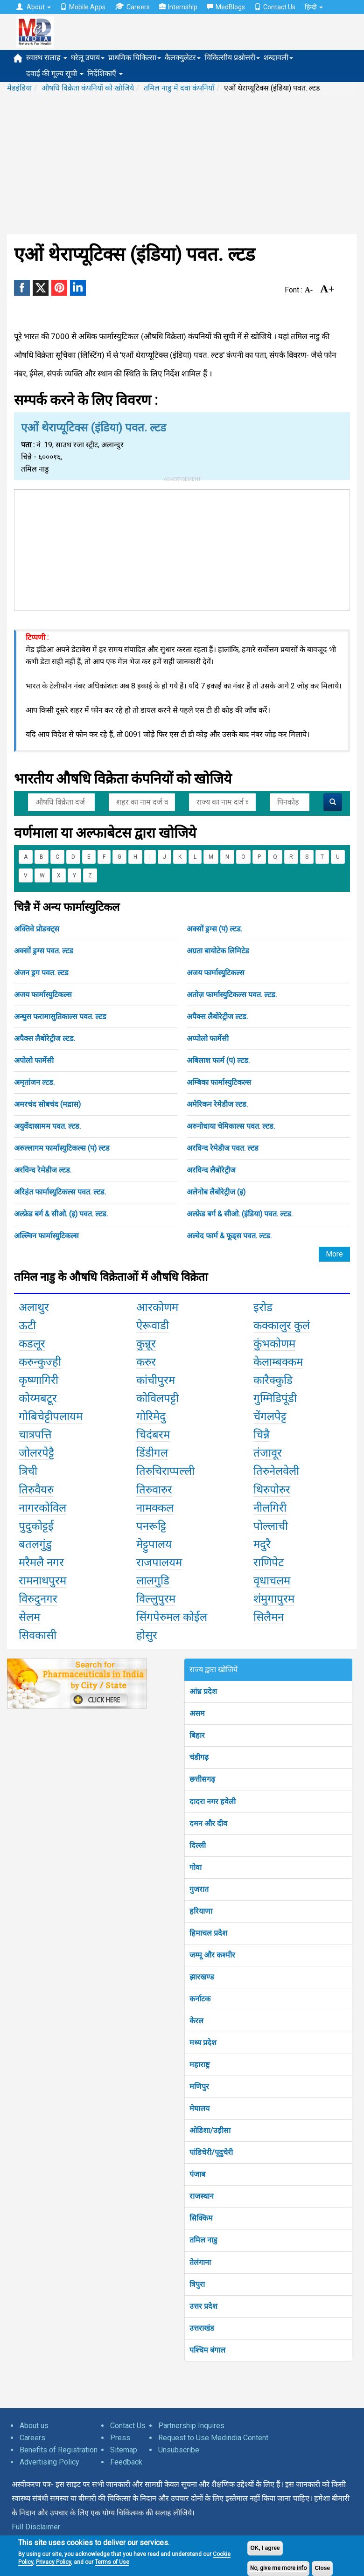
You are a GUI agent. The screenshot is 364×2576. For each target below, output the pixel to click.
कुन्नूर (146, 1343)
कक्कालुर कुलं (281, 1325)
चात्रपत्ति (35, 1434)
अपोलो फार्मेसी (34, 1060)
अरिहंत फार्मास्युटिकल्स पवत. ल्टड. (60, 1191)
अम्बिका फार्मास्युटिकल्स (219, 1082)
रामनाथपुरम (42, 1580)
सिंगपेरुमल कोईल (171, 1617)
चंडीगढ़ (199, 1757)
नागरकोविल (42, 1507)
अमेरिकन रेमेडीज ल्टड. (217, 1104)
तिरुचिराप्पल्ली (165, 1471)
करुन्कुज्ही (40, 1361)
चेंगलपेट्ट (270, 1416)
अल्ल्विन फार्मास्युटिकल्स (46, 1235)
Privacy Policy (53, 2562)
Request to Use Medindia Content (213, 2437)
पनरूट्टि (151, 1526)
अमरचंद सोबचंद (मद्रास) (47, 1104)
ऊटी (27, 1325)
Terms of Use (112, 2562)
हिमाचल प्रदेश (208, 1933)
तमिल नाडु (203, 2240)
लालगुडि (152, 1580)
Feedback (126, 2462)
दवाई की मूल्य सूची (55, 73)
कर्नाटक (199, 1998)
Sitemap (123, 2449)
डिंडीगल (152, 1452)
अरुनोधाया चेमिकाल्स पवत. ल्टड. (231, 1126)
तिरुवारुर (154, 1489)
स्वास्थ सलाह (46, 57)
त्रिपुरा (197, 2284)
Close (322, 2568)
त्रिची (28, 1471)
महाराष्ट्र (199, 2064)
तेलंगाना (200, 2262)
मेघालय (199, 2108)
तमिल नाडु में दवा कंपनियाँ (179, 87)
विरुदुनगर (38, 1598)
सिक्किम (201, 2218)
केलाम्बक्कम (278, 1361)
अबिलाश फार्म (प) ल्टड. (218, 1060)
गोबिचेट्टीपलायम (51, 1416)
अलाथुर (34, 1307)
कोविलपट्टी (157, 1398)
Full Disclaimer (36, 2526)
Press (120, 2437)
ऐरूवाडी (152, 1325)
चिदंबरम (153, 1434)
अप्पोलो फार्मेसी (208, 1038)
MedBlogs (226, 7)
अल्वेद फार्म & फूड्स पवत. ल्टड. (229, 1235)
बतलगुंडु (35, 1544)
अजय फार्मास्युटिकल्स (216, 972)
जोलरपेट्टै (36, 1452)
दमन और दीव (208, 1823)
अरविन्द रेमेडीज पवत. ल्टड (223, 1148)
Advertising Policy (49, 2462)
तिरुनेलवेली (276, 1471)
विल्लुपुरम (155, 1598)
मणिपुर (199, 2086)
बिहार (197, 1735)
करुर (146, 1361)
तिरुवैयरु (36, 1489)
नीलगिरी (270, 1507)
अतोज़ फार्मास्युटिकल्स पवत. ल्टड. (232, 994)
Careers (132, 7)
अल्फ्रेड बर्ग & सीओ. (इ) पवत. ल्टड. (61, 1213)
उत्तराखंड (201, 2328)
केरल (196, 2020)
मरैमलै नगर (41, 1562)
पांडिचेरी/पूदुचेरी (211, 2152)
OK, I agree (265, 2548)
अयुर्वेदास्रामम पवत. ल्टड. (47, 1126)
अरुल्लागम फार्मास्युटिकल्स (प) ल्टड (62, 1148)
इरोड (263, 1307)
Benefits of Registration (59, 2449)
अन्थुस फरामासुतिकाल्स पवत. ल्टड (60, 1016)
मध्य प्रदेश (203, 2042)
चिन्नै (261, 1434)
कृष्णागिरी (38, 1380)
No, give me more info (278, 2568)
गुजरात (199, 1889)
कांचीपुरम (155, 1380)
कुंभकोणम (274, 1343)
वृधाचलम (271, 1580)
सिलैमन (268, 1617)
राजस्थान (201, 2196)
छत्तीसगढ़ (202, 1779)
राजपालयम (159, 1562)
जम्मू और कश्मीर (212, 1955)
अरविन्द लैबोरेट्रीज (211, 1170)
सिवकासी (37, 1635)
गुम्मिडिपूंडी (275, 1398)
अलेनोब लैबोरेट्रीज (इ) (216, 1191)
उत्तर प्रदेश (203, 2306)
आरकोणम (157, 1307)
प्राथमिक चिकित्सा (134, 57)
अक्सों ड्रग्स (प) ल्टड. (214, 928)
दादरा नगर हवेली (212, 1801)
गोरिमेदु (151, 1416)
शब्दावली (278, 57)
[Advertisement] (182, 164)
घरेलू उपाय (88, 57)
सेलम (29, 1617)
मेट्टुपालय (154, 1544)
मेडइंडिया (19, 87)
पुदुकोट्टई (36, 1526)
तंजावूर (267, 1452)
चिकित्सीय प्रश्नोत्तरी (232, 57)
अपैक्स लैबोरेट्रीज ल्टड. (217, 1016)
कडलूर (32, 1343)
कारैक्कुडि (273, 1380)
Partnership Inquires (191, 2425)
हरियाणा (200, 1911)
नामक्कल (155, 1507)
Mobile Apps (82, 7)
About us (34, 2425)
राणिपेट (268, 1562)
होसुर (146, 1635)
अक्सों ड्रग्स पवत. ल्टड (43, 950)
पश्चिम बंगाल (207, 2350)
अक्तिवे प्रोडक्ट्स (36, 928)
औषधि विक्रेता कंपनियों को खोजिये (88, 87)
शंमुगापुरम (273, 1598)
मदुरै (262, 1544)
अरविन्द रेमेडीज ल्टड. (42, 1170)
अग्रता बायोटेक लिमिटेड (218, 950)
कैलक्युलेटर (183, 57)
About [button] (33, 7)
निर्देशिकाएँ (105, 73)
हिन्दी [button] (314, 7)
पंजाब (197, 2174)
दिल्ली (197, 1845)
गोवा (195, 1867)
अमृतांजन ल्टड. (34, 1082)
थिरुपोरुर (271, 1489)
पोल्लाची (270, 1526)
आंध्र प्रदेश (203, 1691)
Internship (178, 7)
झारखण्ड (201, 1976)
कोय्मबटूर (38, 1398)
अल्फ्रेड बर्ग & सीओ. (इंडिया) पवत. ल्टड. (240, 1213)
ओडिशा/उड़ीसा (210, 2130)
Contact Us (274, 7)
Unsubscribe (178, 2449)
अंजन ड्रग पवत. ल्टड (41, 972)
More (334, 1254)
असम (197, 1713)
